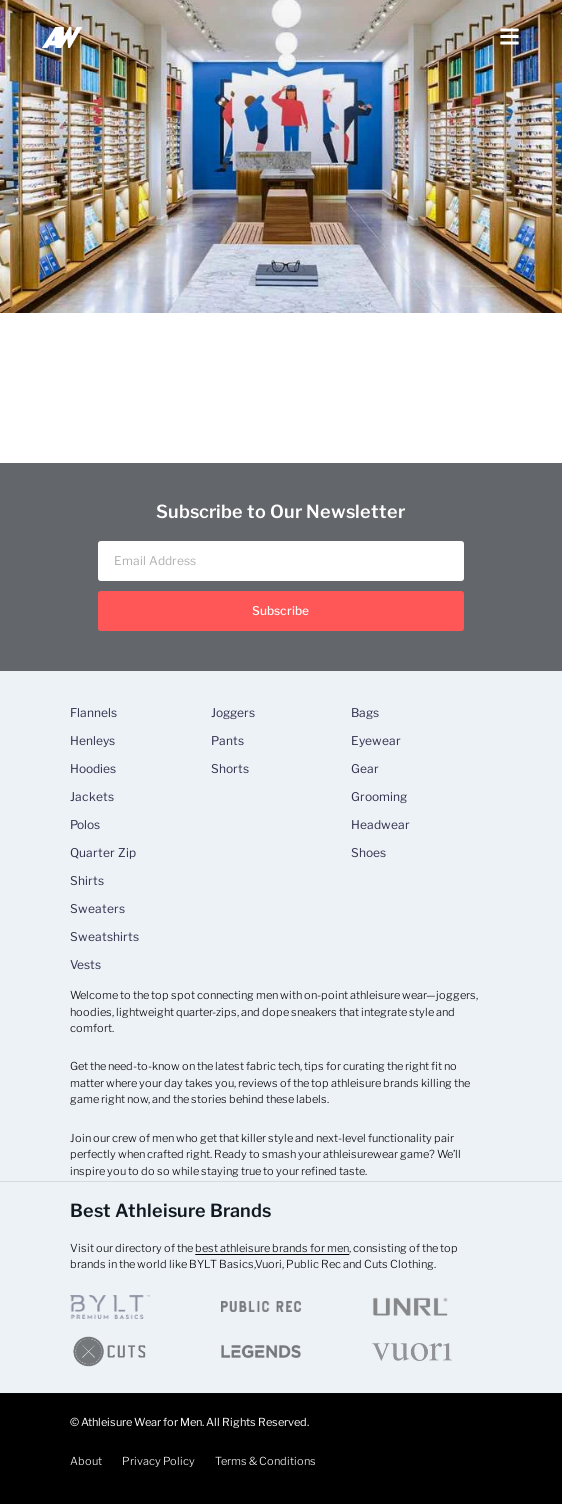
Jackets (92, 797)
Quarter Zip (103, 853)
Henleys (92, 741)
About (86, 1461)
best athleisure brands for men (272, 1248)
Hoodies (93, 769)
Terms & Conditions (265, 1461)
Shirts (87, 881)
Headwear (380, 825)
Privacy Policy (158, 1461)
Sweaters (97, 909)
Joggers (233, 713)
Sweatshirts (104, 937)
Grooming (379, 797)
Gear (365, 769)
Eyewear (376, 741)
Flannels (93, 713)
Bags (365, 713)
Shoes (368, 853)
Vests (85, 965)
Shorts (230, 769)
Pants (227, 741)
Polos (85, 825)
